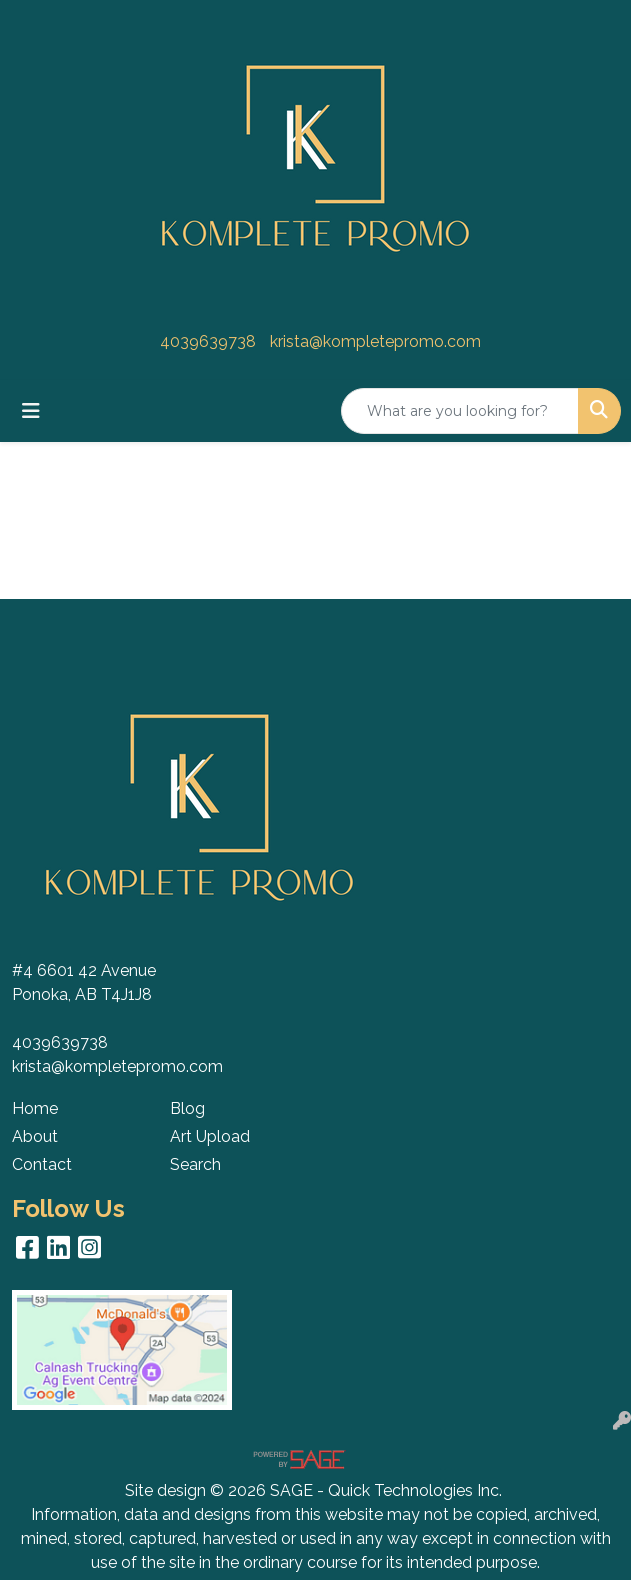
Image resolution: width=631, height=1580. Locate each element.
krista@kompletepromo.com (375, 341)
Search (195, 1164)
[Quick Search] (460, 411)
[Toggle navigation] (31, 411)
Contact (42, 1164)
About (35, 1136)
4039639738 (208, 341)
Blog (187, 1108)
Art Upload (210, 1136)
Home (35, 1108)
